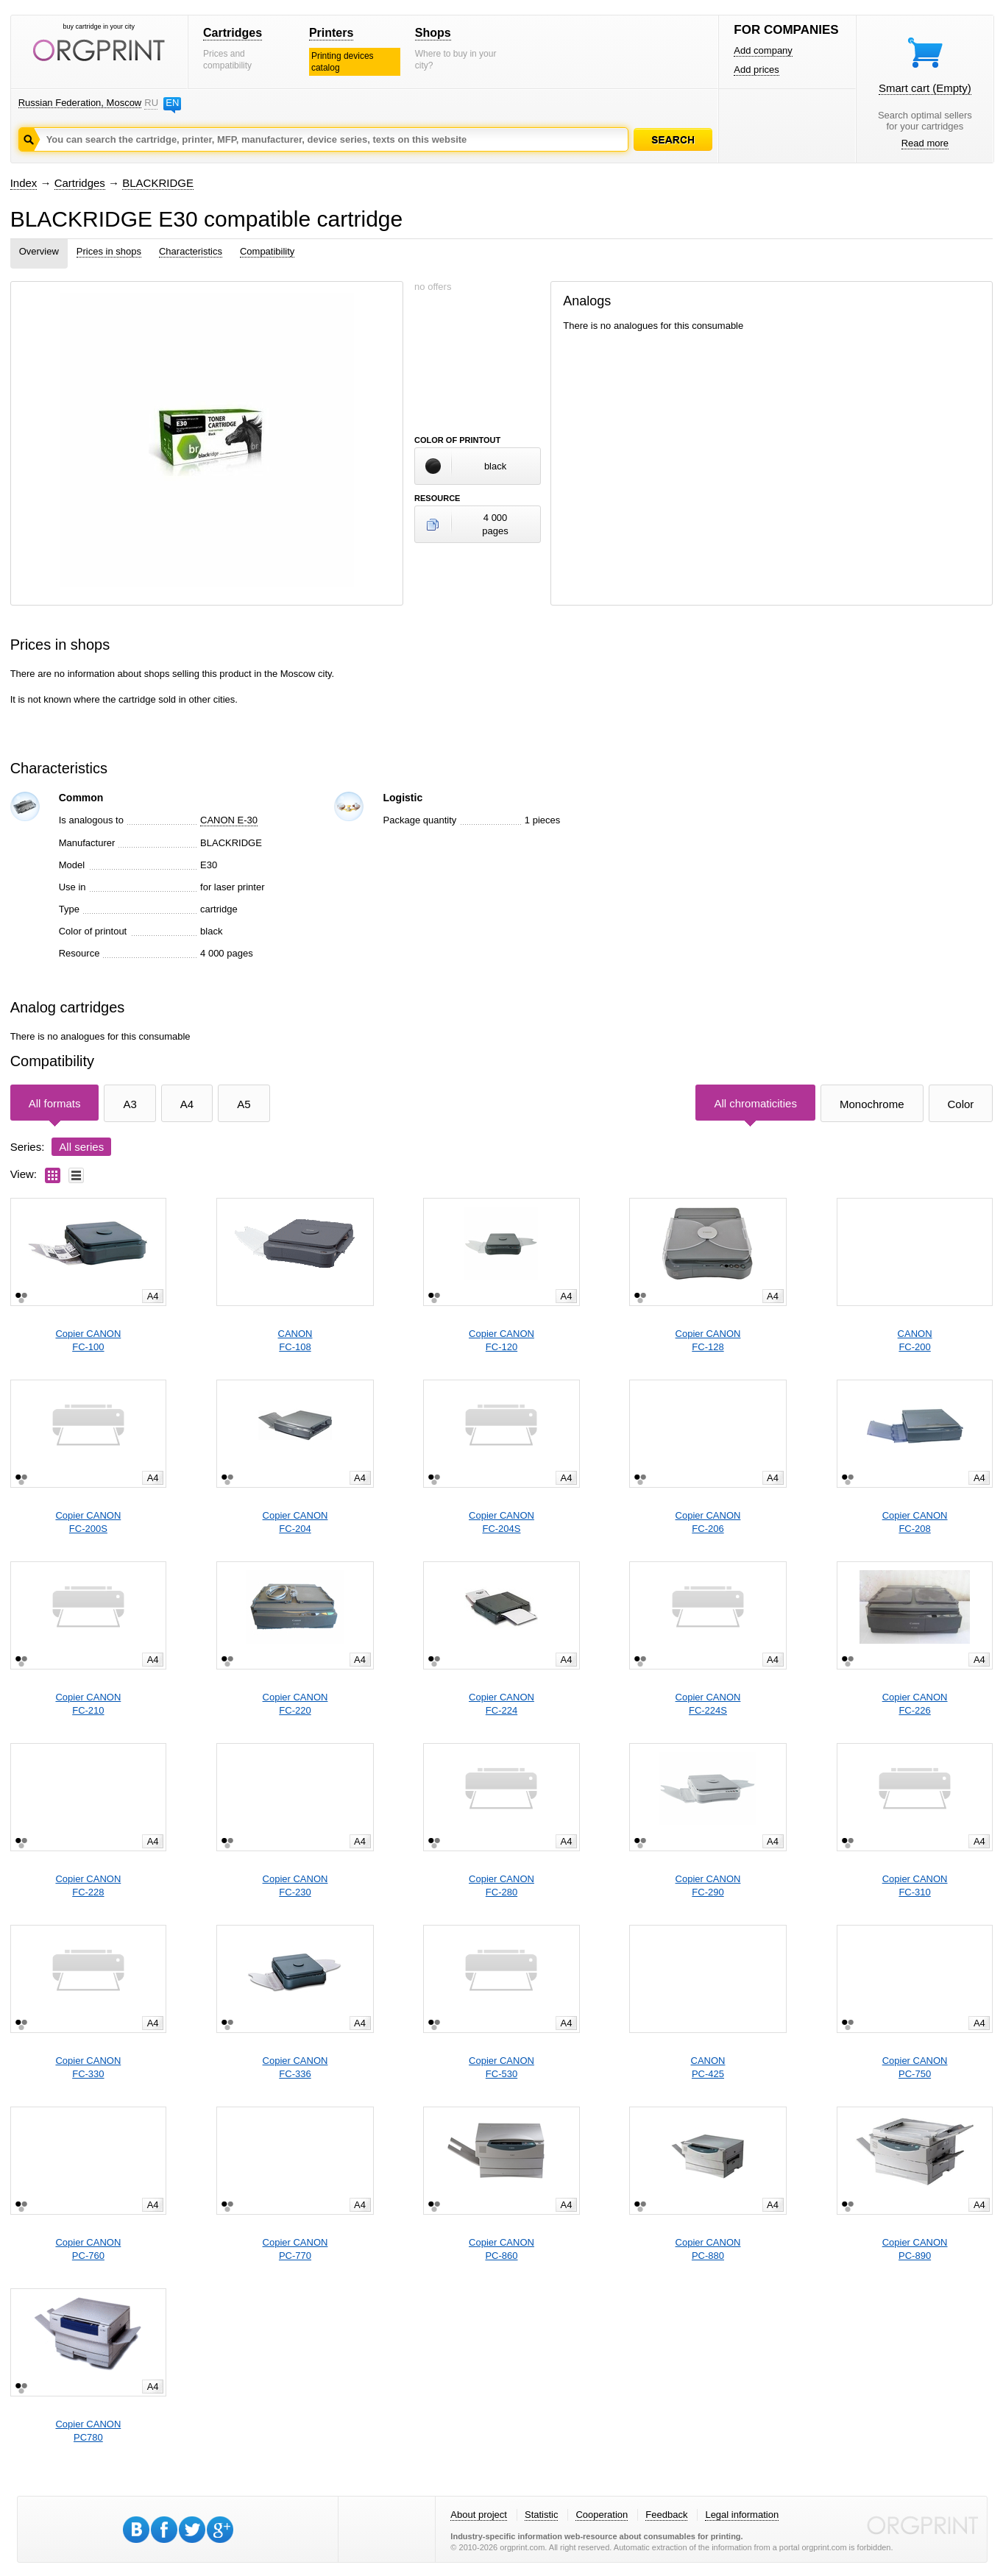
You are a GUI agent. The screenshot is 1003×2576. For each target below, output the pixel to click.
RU (150, 102)
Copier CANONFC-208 (915, 1522)
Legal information (742, 2514)
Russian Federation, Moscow (80, 102)
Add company (763, 50)
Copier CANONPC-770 (295, 2249)
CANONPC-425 (708, 2067)
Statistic (542, 2514)
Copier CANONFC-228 (88, 1885)
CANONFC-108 (295, 1340)
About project (478, 2514)
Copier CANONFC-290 (708, 1885)
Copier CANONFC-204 (295, 1522)
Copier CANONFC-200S (88, 1522)
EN (172, 102)
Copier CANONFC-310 (915, 1885)
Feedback (666, 2514)
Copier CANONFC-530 (501, 2067)
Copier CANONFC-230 (295, 1885)
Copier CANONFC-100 (88, 1340)
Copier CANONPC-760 (88, 2249)
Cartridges (232, 32)
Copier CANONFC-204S (501, 1522)
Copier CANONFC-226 (915, 1704)
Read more (925, 143)
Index (24, 183)
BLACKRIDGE (158, 183)
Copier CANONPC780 (88, 2431)
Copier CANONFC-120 (501, 1340)
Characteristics (190, 251)
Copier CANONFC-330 (88, 2067)
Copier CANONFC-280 (501, 1885)
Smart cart (925, 88)
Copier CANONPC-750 (915, 2067)
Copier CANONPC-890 (915, 2249)
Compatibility (267, 251)
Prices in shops (109, 251)
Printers (331, 32)
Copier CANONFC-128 (708, 1340)
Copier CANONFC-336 (295, 2067)
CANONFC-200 (915, 1340)
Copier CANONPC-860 (501, 2249)
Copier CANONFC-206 (708, 1522)
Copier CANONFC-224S (708, 1704)
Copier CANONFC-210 (88, 1704)
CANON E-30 (229, 820)
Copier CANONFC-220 (295, 1704)
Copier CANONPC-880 (708, 2249)
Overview (39, 251)
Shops (433, 32)
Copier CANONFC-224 (501, 1704)
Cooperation (601, 2514)
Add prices (756, 69)
